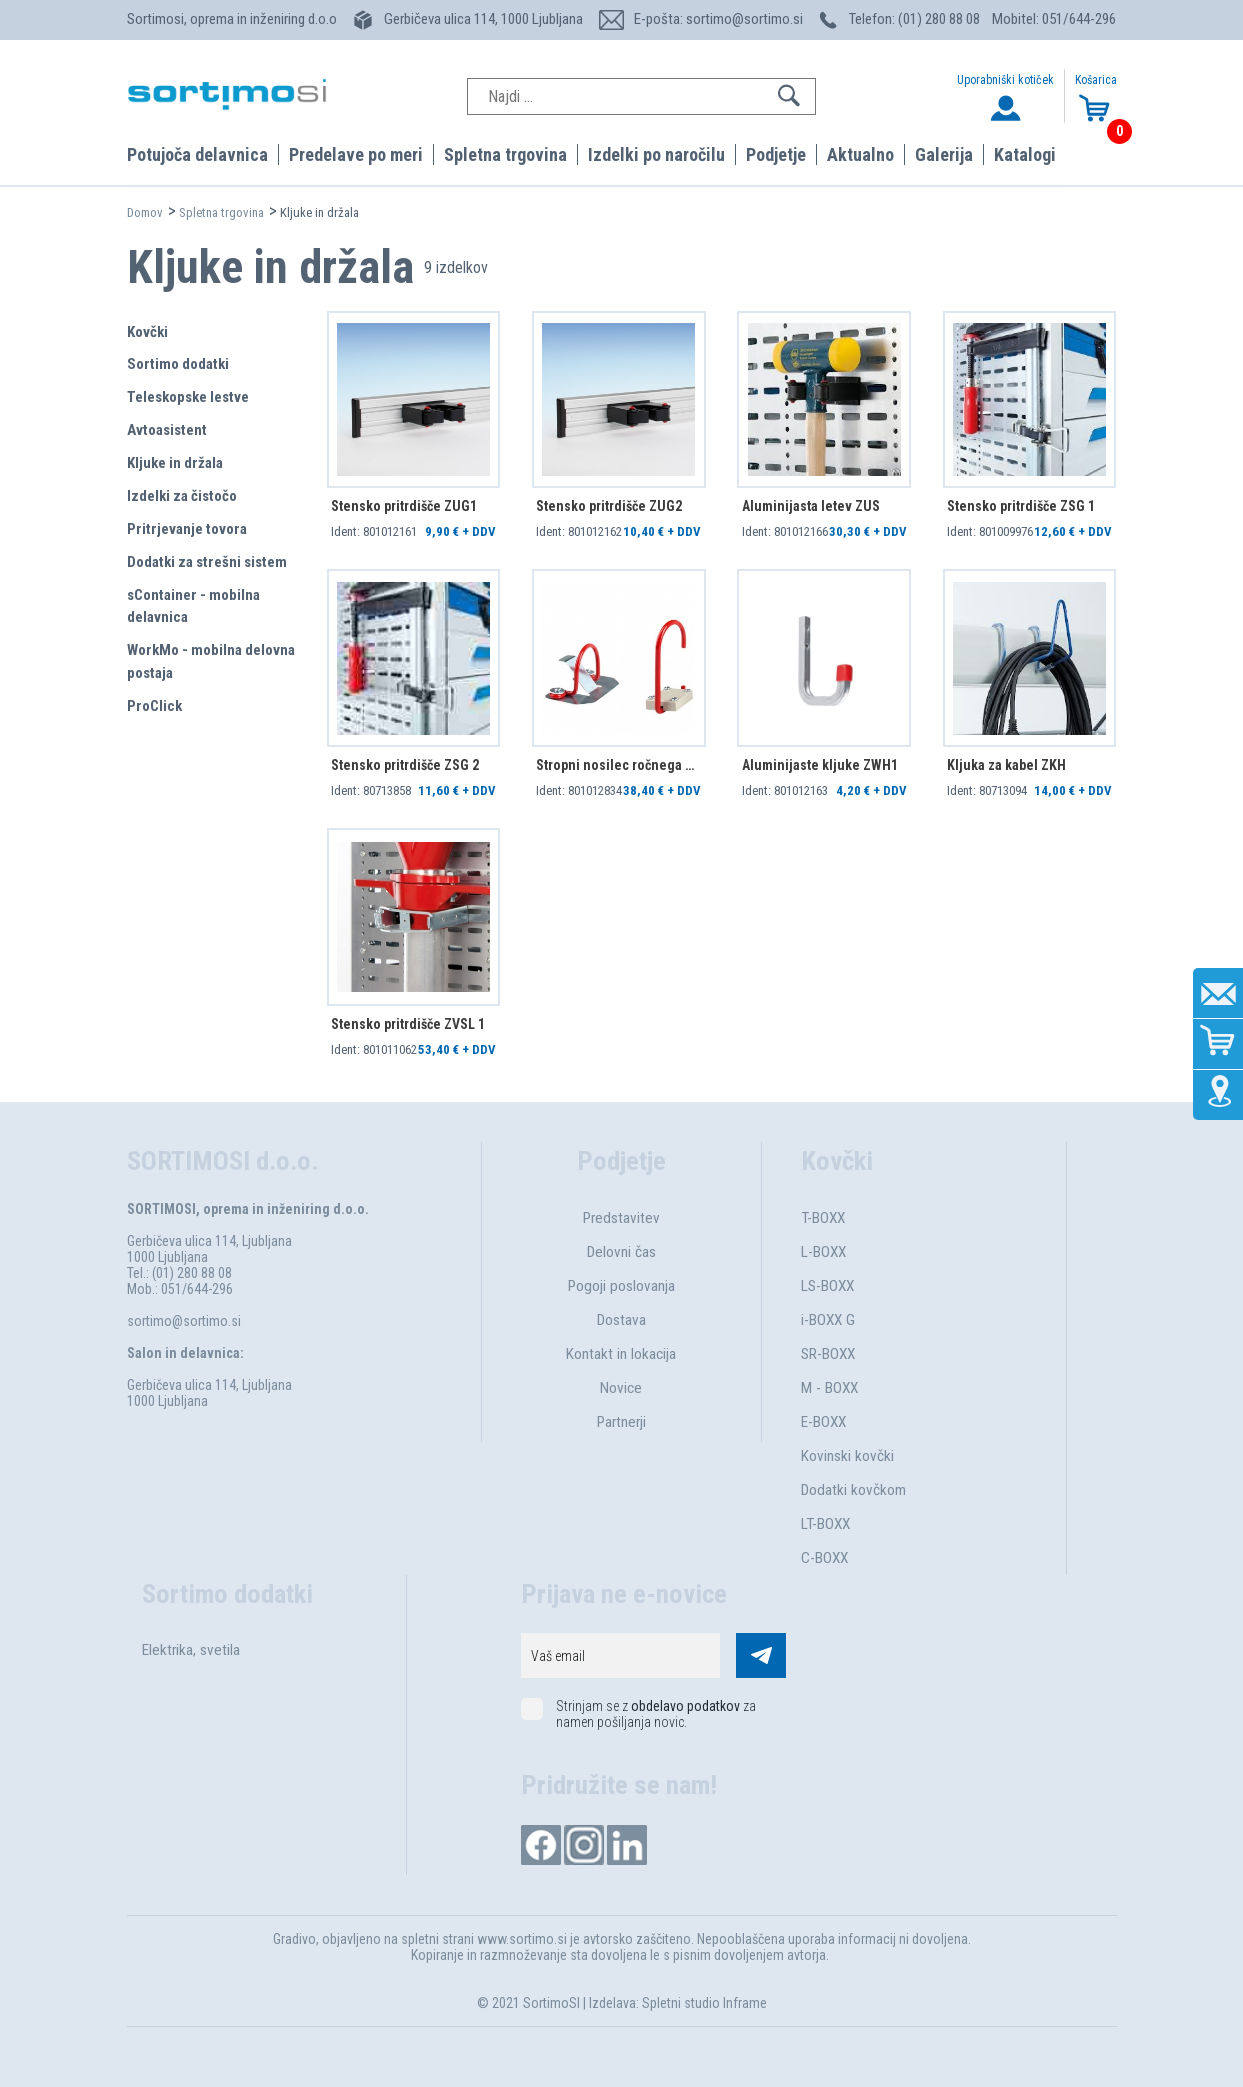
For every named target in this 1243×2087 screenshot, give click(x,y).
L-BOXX (823, 1252)
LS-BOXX (827, 1286)
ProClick (154, 706)
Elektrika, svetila (191, 1650)
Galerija (944, 154)
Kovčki (147, 332)
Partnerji (621, 1422)
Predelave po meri (356, 154)
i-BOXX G (828, 1320)
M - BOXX (829, 1388)
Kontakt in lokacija (621, 1354)
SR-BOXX (828, 1354)
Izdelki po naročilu (656, 154)
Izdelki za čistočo (182, 496)
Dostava (621, 1320)
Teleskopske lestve (188, 397)
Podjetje (776, 154)
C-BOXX (824, 1558)
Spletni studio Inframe (704, 2003)
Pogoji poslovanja (621, 1286)
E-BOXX (823, 1422)
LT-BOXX (825, 1524)
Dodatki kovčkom (853, 1490)
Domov (145, 212)
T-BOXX (823, 1218)
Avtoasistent (167, 430)
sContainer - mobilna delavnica (193, 606)
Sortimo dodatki (178, 364)
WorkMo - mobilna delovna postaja (211, 661)
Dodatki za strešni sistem (207, 562)
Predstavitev (621, 1218)
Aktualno (860, 154)
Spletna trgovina (505, 154)
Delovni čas (621, 1252)
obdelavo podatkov (685, 1706)
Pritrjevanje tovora (187, 529)
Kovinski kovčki (847, 1456)
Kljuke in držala (175, 463)
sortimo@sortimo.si (184, 1321)
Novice (621, 1388)
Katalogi (1025, 154)
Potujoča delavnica (197, 154)
